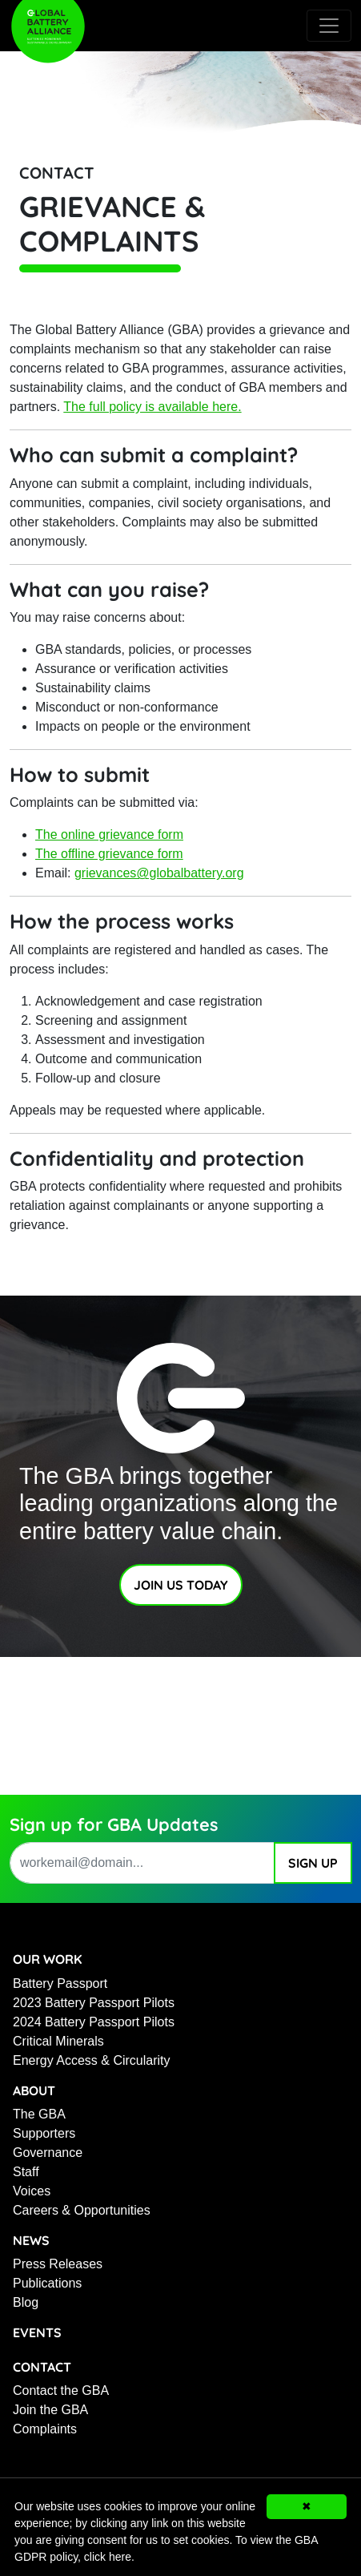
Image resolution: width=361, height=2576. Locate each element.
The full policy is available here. (152, 406)
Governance (47, 2152)
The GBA (39, 2114)
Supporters (44, 2133)
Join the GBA (50, 2410)
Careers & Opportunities (81, 2210)
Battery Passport (60, 1983)
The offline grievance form (109, 854)
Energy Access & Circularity (91, 2060)
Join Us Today (181, 1585)
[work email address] (142, 1863)
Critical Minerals (58, 2041)
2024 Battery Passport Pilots (93, 2022)
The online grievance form (109, 834)
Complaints (45, 2429)
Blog (25, 2302)
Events (37, 2332)
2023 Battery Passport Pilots (93, 2003)
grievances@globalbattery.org (159, 873)
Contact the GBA (61, 2390)
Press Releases (57, 2264)
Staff (26, 2172)
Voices (31, 2191)
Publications (47, 2283)
